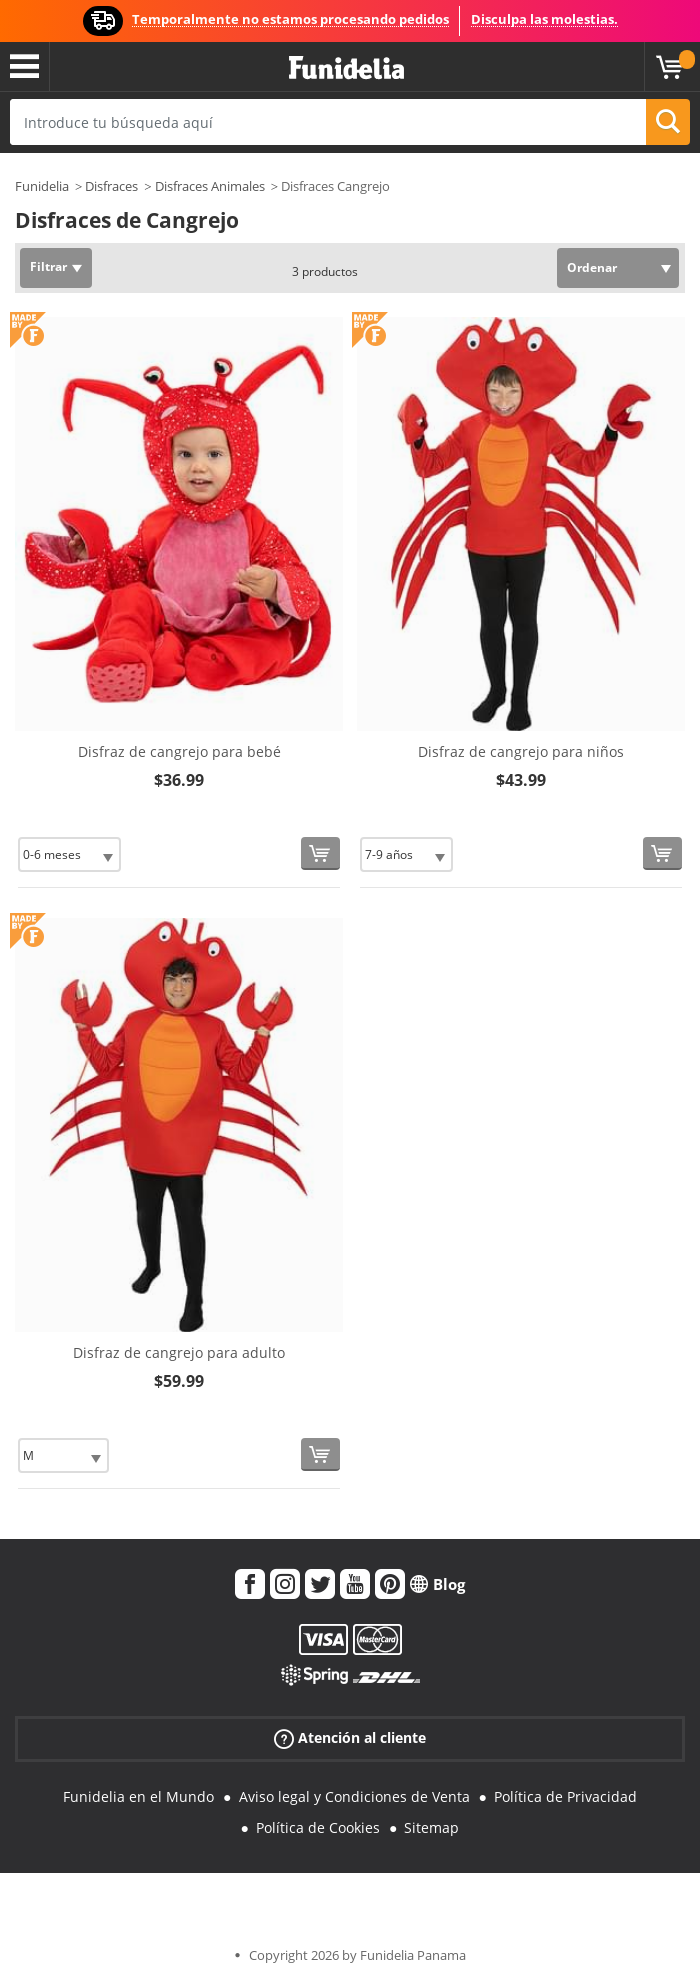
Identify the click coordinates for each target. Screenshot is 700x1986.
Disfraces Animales (210, 186)
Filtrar (48, 266)
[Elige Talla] (69, 854)
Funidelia (42, 186)
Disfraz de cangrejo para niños (521, 751)
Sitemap (431, 1827)
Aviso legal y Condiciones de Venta (354, 1796)
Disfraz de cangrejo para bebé (179, 751)
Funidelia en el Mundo (138, 1796)
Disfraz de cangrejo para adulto (179, 1352)
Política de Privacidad (565, 1796)
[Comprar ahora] (320, 853)
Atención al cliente (350, 1738)
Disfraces (111, 186)
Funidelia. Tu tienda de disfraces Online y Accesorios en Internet (346, 68)
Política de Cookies (318, 1827)
